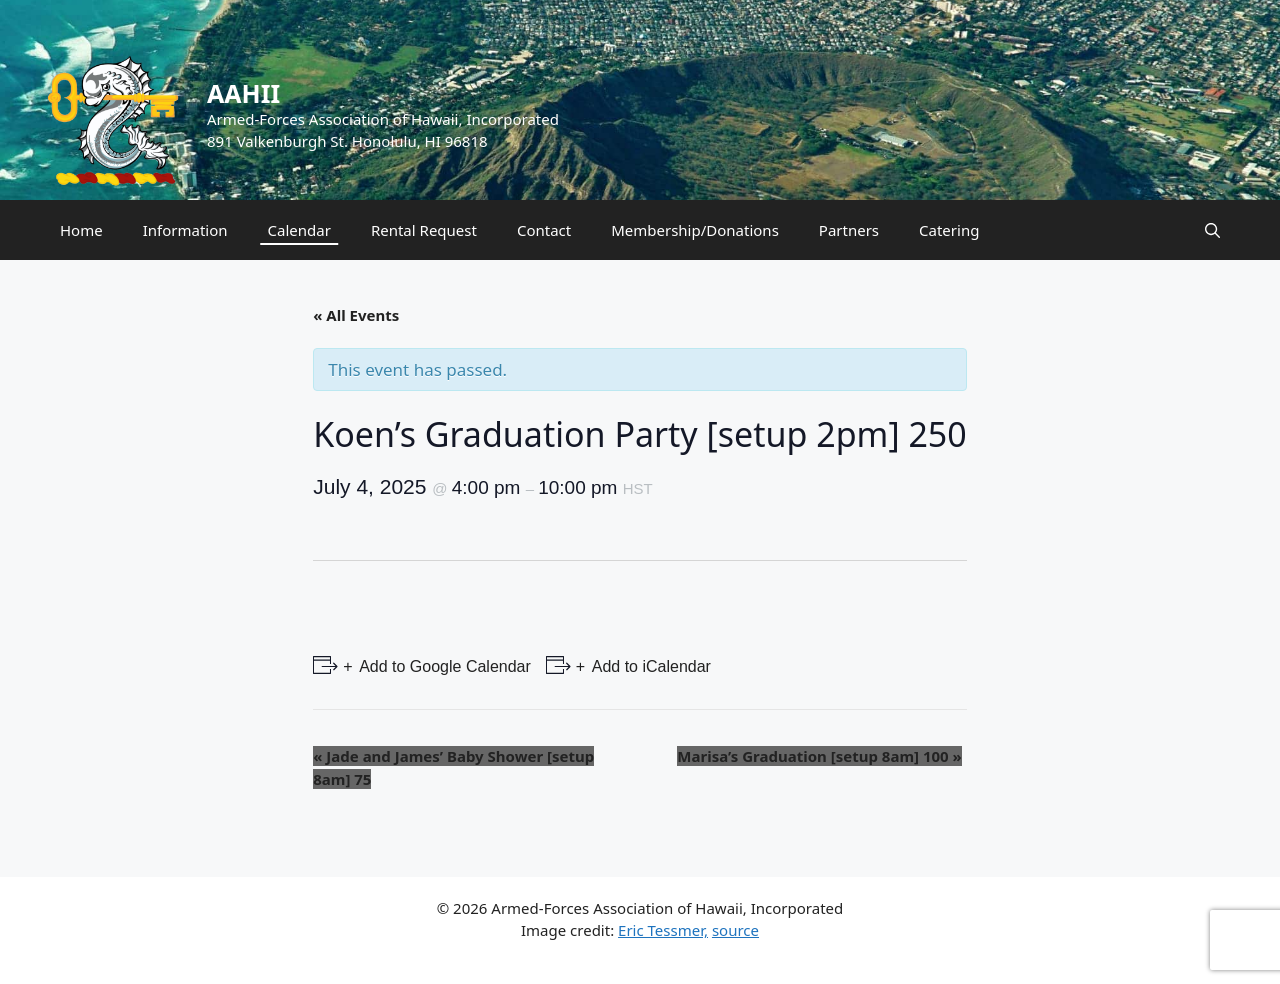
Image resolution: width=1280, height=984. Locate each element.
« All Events (356, 315)
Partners (849, 230)
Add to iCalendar (649, 666)
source (735, 930)
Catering (949, 230)
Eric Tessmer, (663, 930)
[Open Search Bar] (1212, 230)
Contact (544, 230)
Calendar (299, 230)
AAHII (243, 93)
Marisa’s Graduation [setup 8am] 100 (819, 756)
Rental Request (424, 230)
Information (185, 230)
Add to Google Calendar (443, 666)
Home (81, 230)
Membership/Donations (695, 230)
